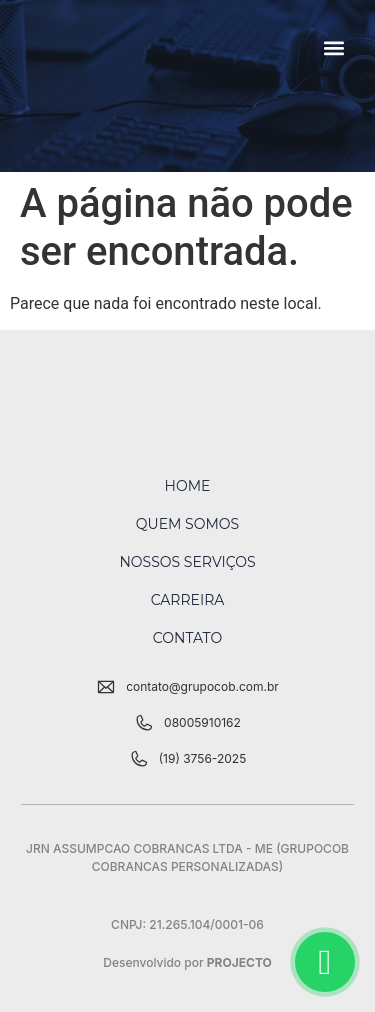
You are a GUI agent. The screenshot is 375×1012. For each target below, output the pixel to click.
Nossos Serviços (187, 562)
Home (188, 486)
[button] (334, 47)
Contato (187, 638)
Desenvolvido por (187, 962)
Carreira (188, 600)
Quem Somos (187, 524)
